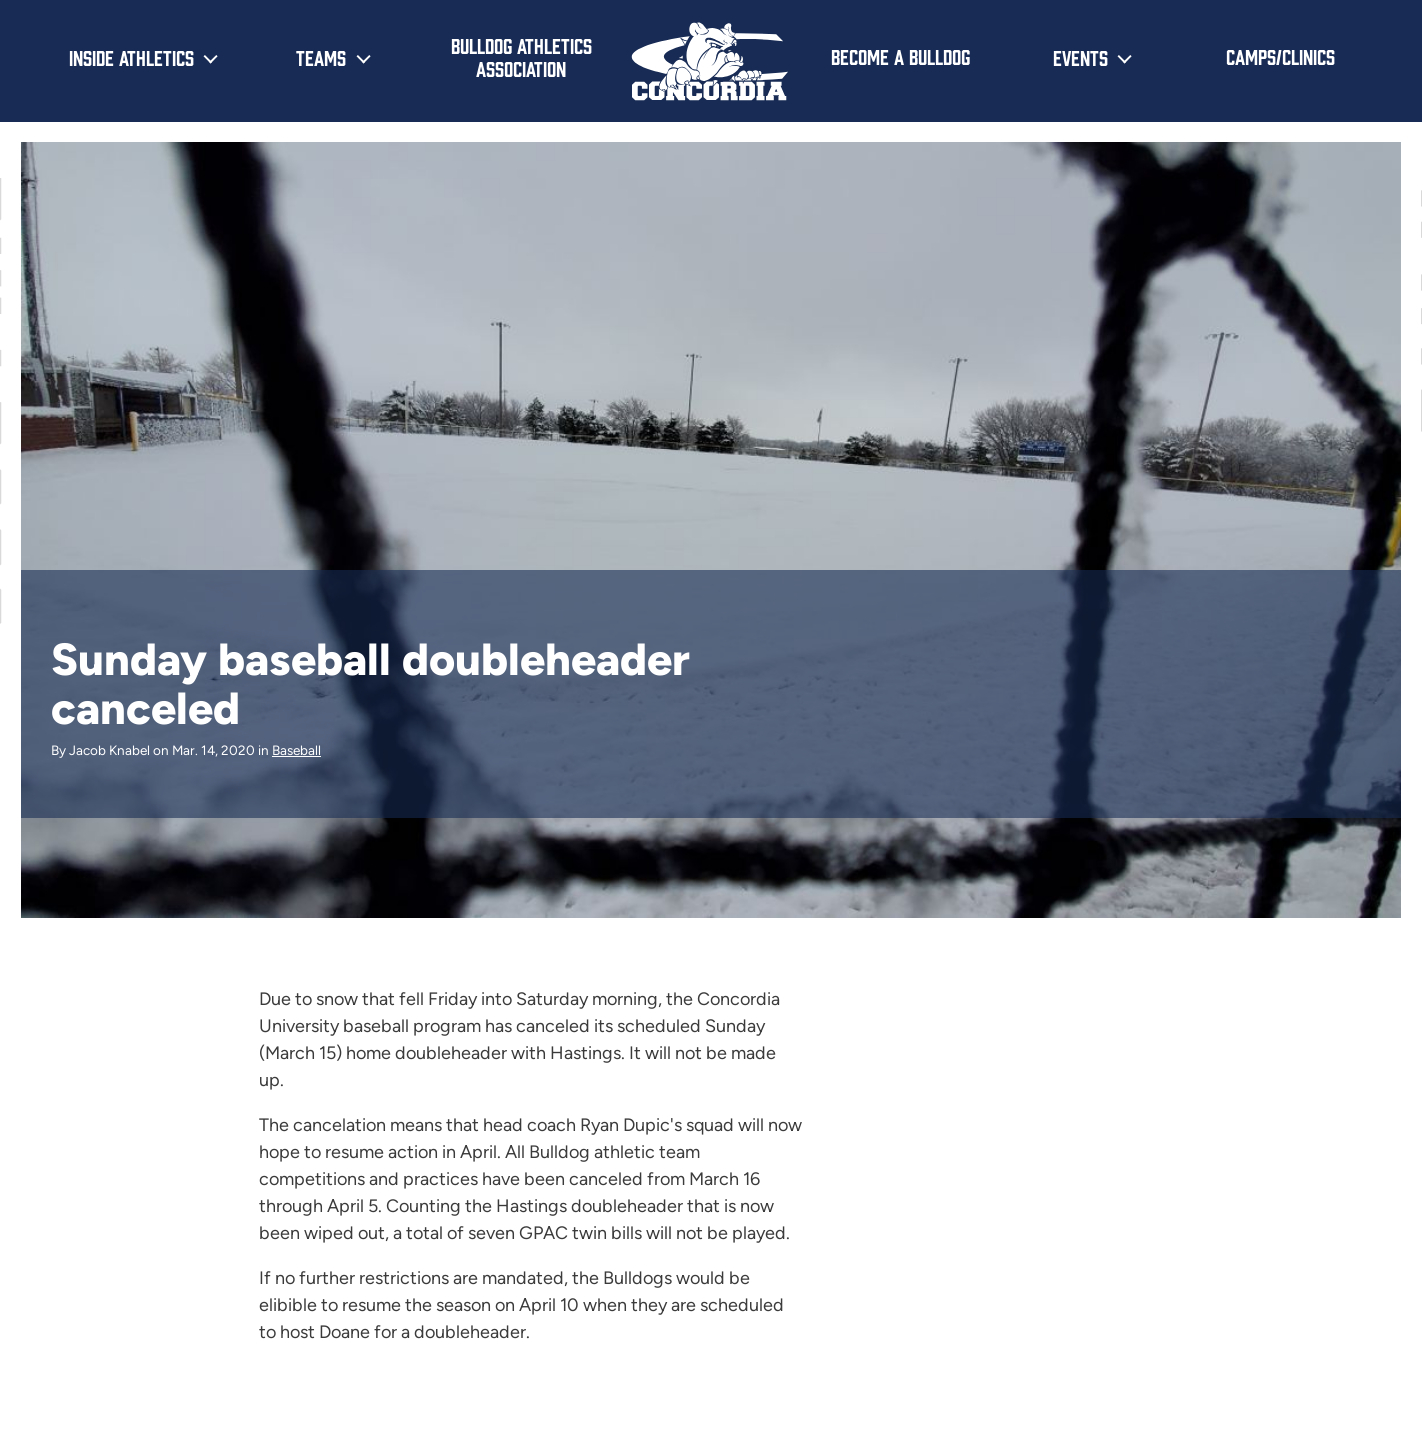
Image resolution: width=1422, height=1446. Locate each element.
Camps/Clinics (1280, 56)
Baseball (296, 750)
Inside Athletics (131, 57)
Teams (321, 57)
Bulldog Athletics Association (521, 56)
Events (1080, 57)
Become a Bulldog (900, 56)
